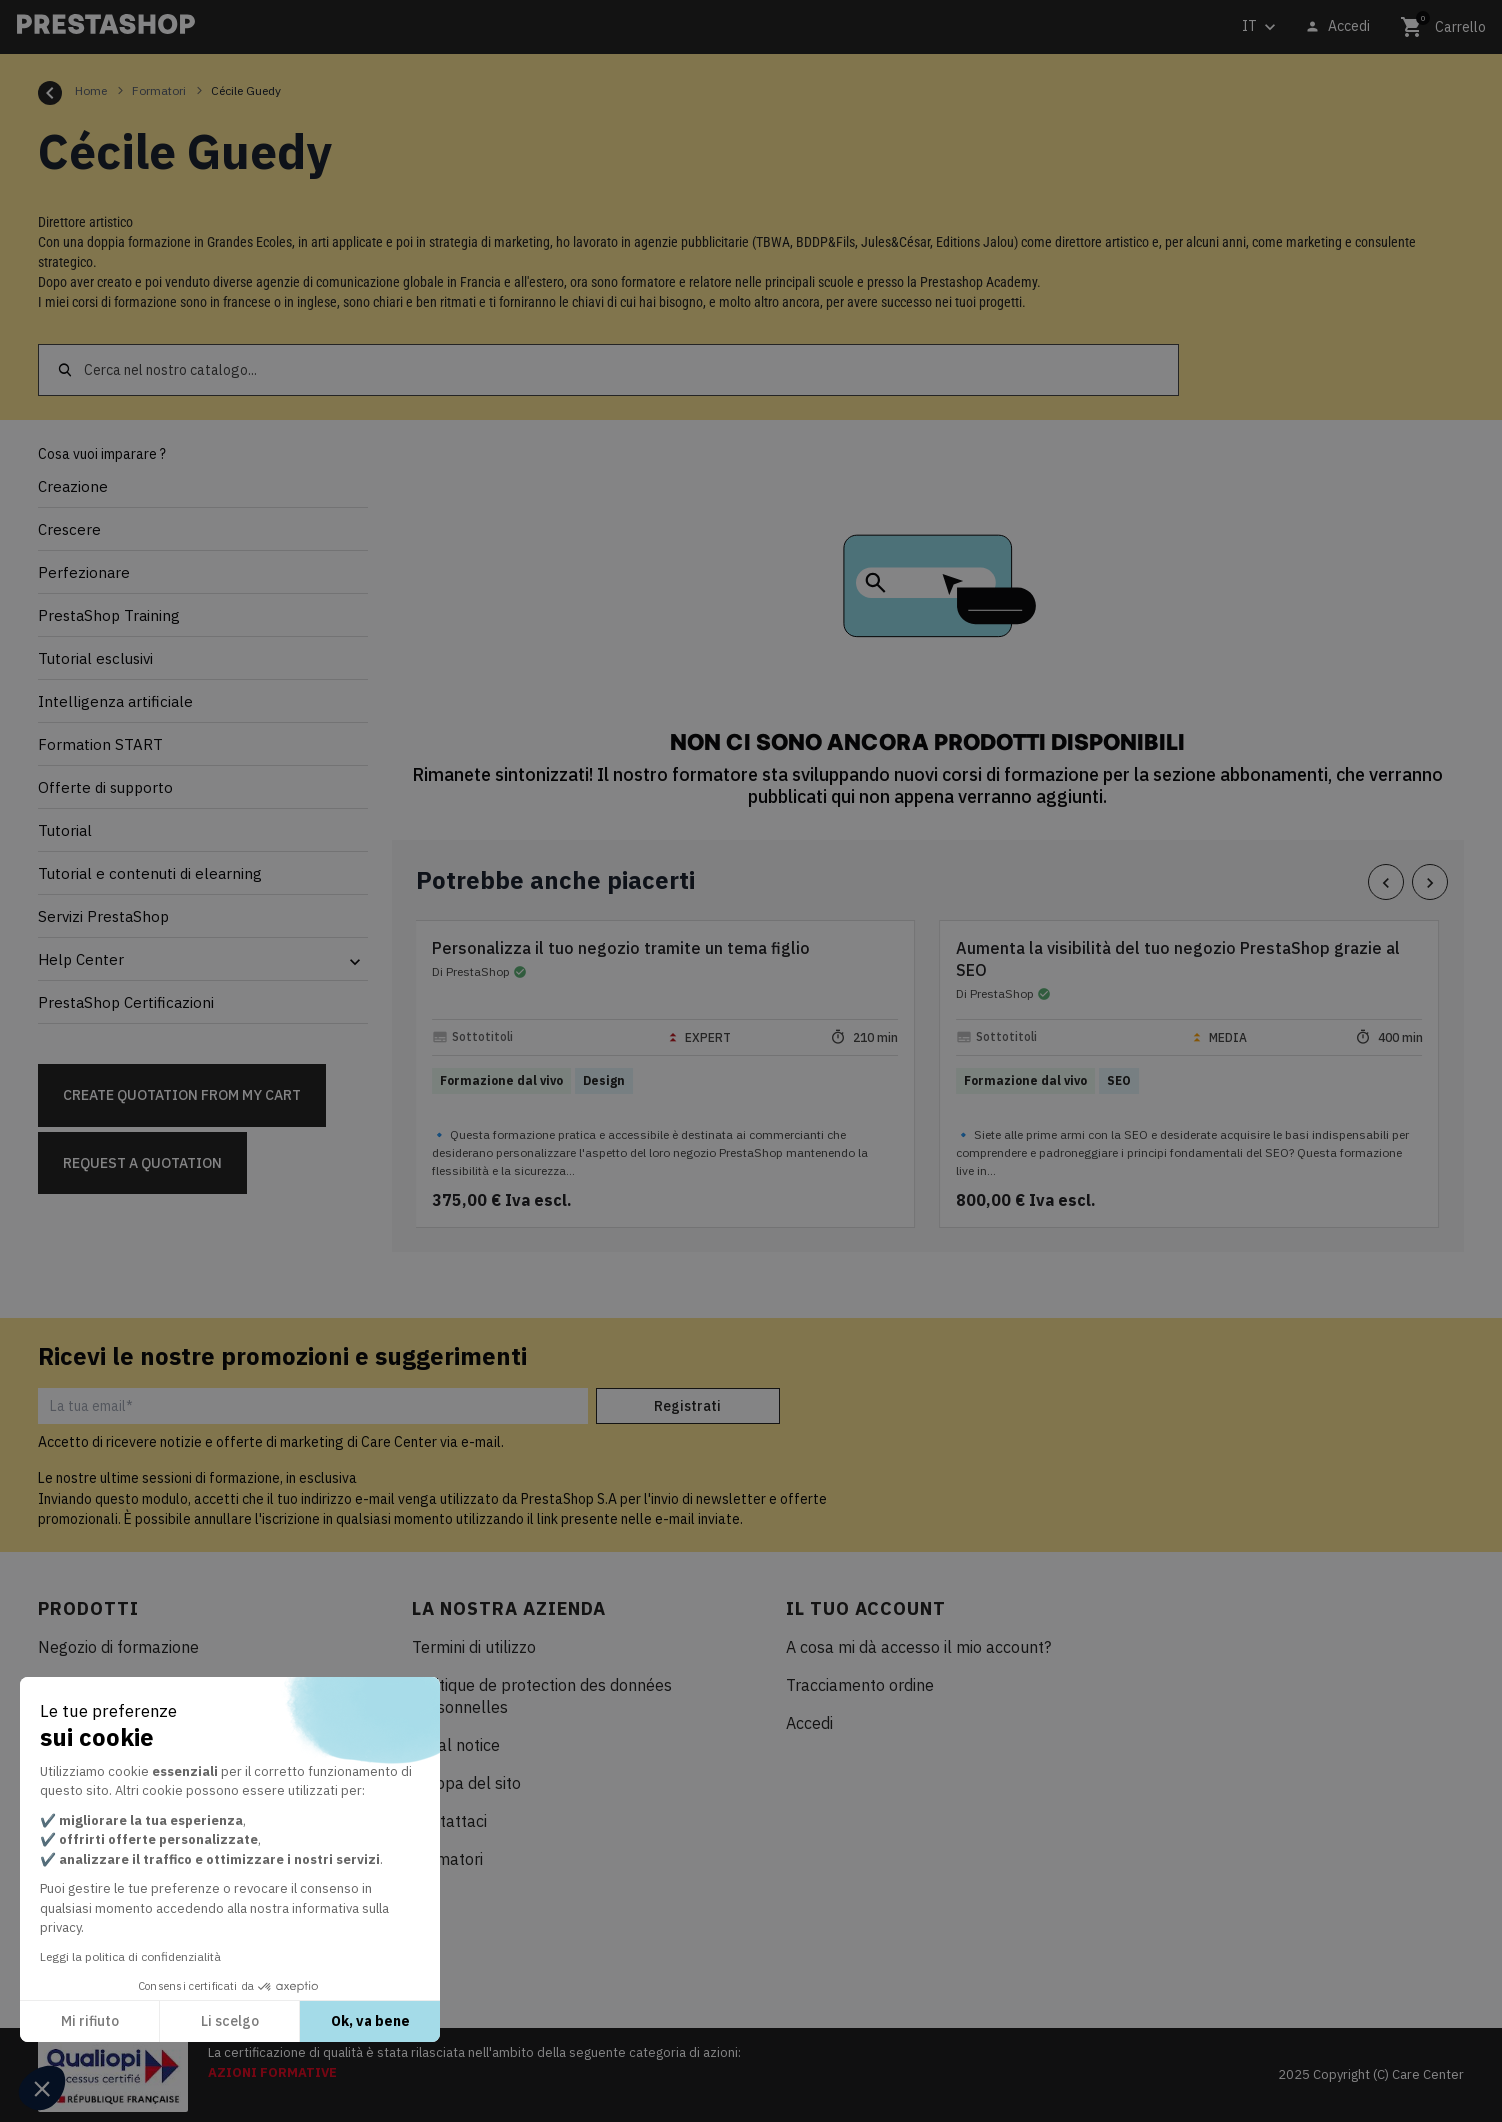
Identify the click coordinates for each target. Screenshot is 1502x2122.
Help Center (81, 959)
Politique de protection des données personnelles (542, 1696)
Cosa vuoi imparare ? (102, 454)
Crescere (69, 529)
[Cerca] (609, 370)
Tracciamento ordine (860, 1685)
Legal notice (456, 1745)
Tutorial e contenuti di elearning (150, 873)
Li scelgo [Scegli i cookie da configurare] (230, 2021)
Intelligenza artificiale (115, 701)
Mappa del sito (466, 1783)
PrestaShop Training (109, 615)
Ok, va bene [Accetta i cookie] (370, 2021)
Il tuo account (866, 1608)
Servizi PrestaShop (103, 916)
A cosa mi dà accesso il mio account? (918, 1647)
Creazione (73, 486)
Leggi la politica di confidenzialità (130, 1956)
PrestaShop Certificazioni (126, 1002)
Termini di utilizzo (474, 1647)
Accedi (809, 1723)
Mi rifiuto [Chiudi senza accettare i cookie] (90, 2021)
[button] (42, 2088)
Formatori (447, 1859)
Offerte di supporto (105, 787)
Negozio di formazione (118, 1647)
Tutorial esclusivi (95, 658)
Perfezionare (84, 572)
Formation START (100, 744)
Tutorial (65, 830)
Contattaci (449, 1821)
